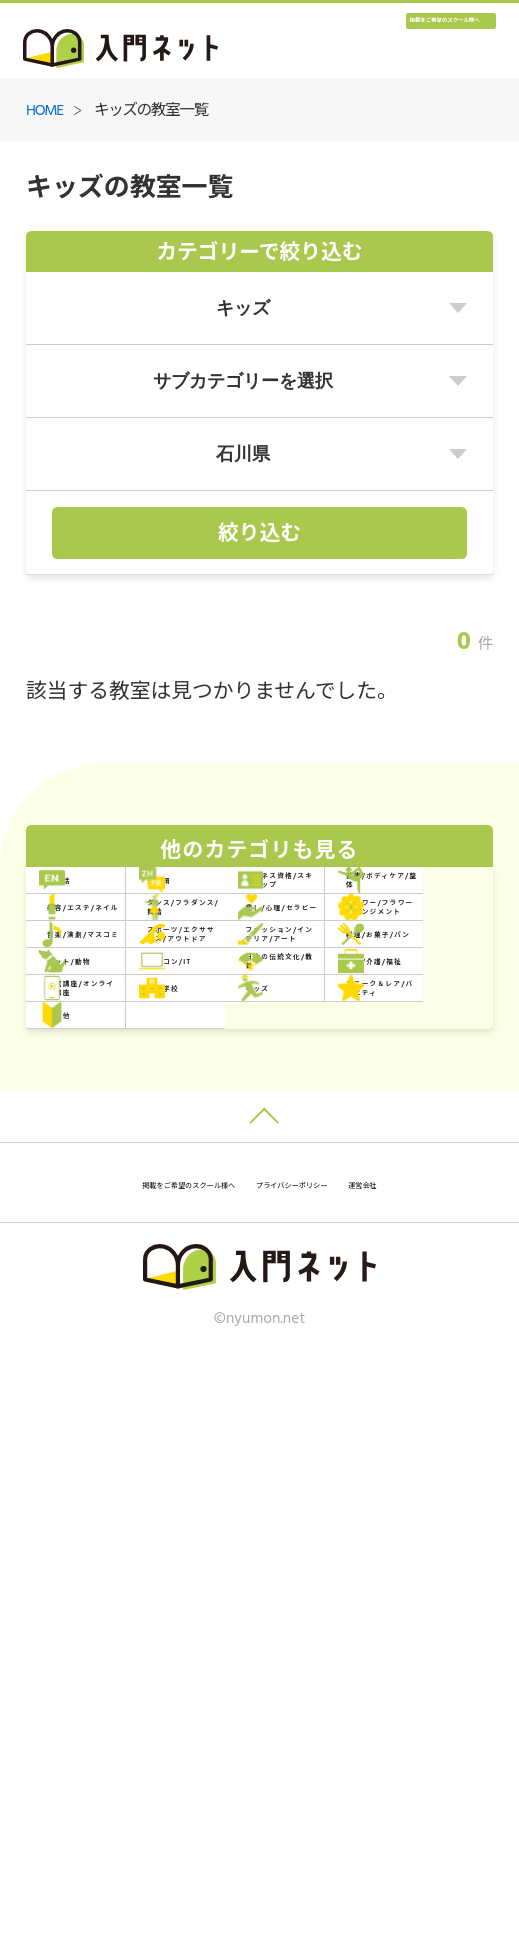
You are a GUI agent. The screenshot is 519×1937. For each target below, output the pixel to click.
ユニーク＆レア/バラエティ (390, 1473)
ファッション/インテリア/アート (155, 1219)
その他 (100, 1537)
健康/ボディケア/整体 (394, 965)
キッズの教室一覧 (151, 111)
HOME (44, 111)
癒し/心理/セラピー (151, 1092)
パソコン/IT (356, 1283)
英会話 (100, 901)
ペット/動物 (121, 1283)
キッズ (100, 1473)
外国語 (335, 901)
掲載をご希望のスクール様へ (375, 45)
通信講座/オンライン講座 (155, 1410)
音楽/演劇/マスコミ (151, 1155)
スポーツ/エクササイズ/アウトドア (390, 1156)
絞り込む (259, 534)
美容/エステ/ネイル (151, 1028)
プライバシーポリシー (215, 1757)
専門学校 (343, 1410)
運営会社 (353, 1757)
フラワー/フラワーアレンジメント (390, 1092)
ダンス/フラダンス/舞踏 (394, 1029)
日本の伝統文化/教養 (155, 1346)
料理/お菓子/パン (378, 1219)
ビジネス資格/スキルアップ (155, 965)
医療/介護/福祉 (369, 1346)
